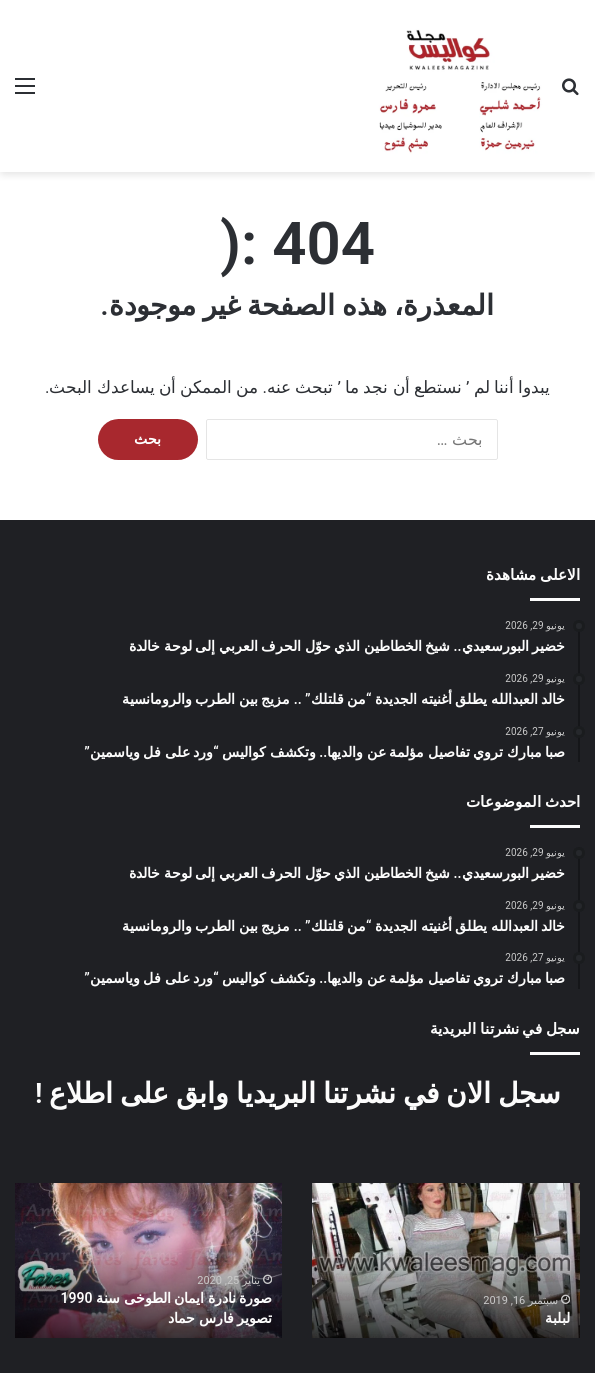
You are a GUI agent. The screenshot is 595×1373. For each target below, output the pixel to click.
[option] (446, 1260)
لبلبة (557, 1318)
